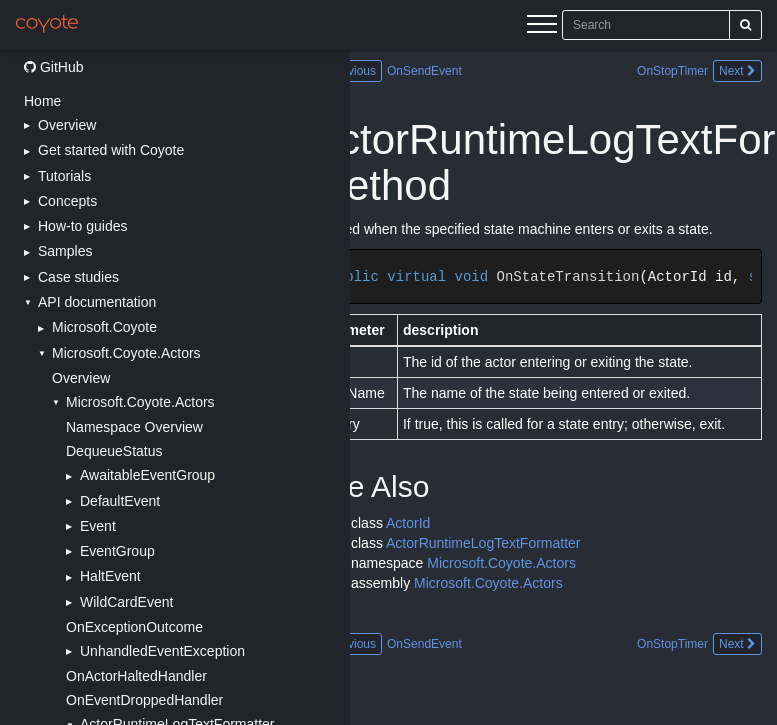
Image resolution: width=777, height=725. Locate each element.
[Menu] (542, 27)
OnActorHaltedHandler (136, 676)
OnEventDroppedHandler (144, 700)
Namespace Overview (134, 427)
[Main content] (563, 387)
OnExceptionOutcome (134, 627)
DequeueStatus (114, 451)
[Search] (745, 25)
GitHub (53, 67)
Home (42, 101)
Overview (81, 378)
